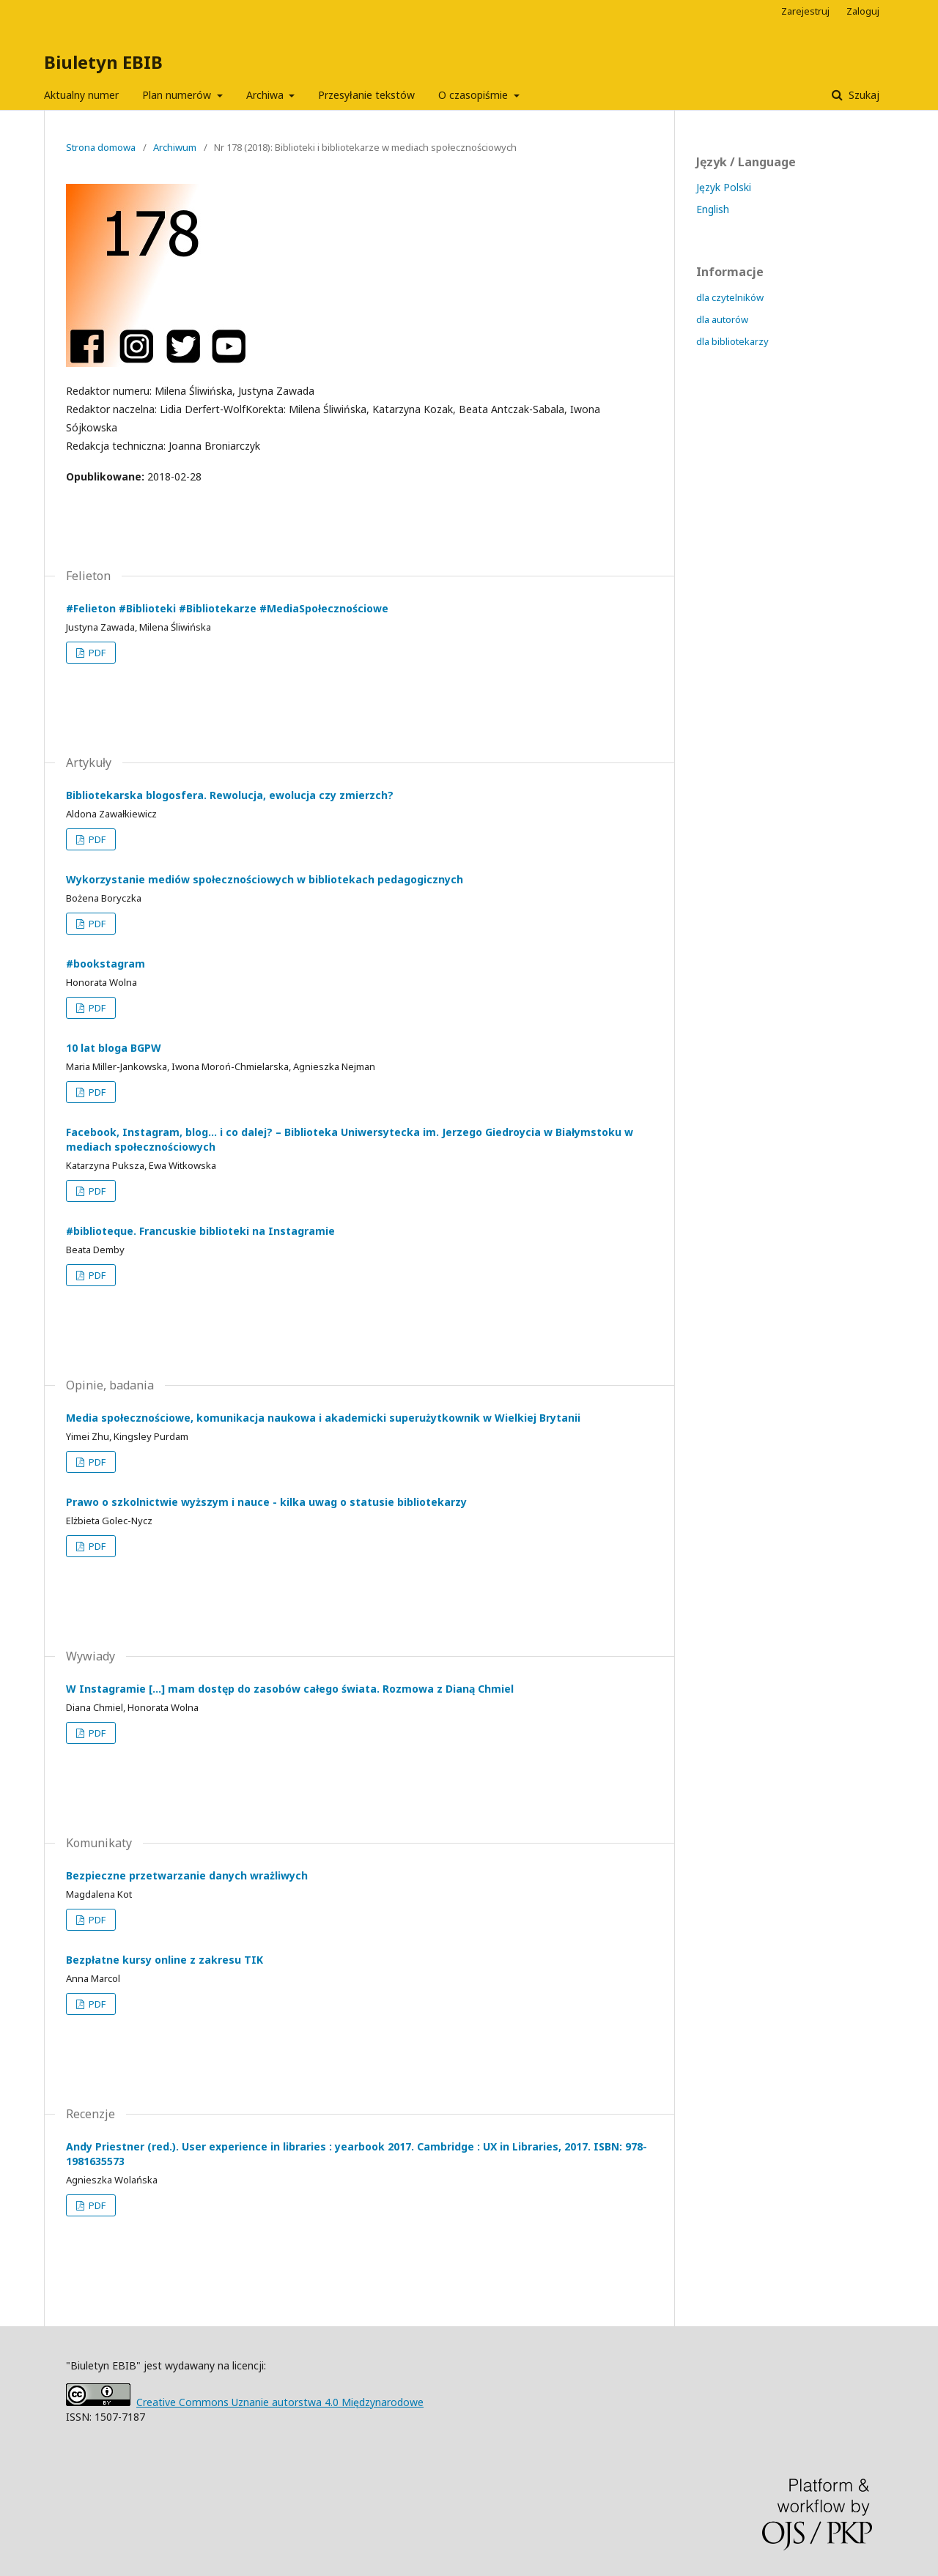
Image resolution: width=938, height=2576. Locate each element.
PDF (96, 652)
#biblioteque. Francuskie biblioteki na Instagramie (200, 1231)
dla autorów (722, 319)
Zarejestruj (805, 11)
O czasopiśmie (474, 95)
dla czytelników (730, 297)
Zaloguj (862, 11)
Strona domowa (101, 147)
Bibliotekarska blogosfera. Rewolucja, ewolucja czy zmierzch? (230, 795)
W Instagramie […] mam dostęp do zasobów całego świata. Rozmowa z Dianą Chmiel (290, 1689)
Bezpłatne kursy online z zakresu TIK (164, 1960)
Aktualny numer (81, 95)
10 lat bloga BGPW (113, 1048)
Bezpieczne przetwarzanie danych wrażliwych (187, 1875)
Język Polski (723, 187)
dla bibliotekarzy (732, 341)
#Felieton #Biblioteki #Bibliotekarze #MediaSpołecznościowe (227, 608)
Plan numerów (178, 95)
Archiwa (266, 95)
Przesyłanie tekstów (366, 95)
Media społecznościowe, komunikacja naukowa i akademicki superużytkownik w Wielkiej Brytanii (323, 1418)
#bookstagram (105, 963)
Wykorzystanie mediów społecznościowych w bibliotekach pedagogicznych (264, 879)
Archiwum (174, 147)
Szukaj (862, 95)
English (712, 209)
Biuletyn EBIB (103, 62)
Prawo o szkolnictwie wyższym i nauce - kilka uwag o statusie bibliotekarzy (266, 1502)
